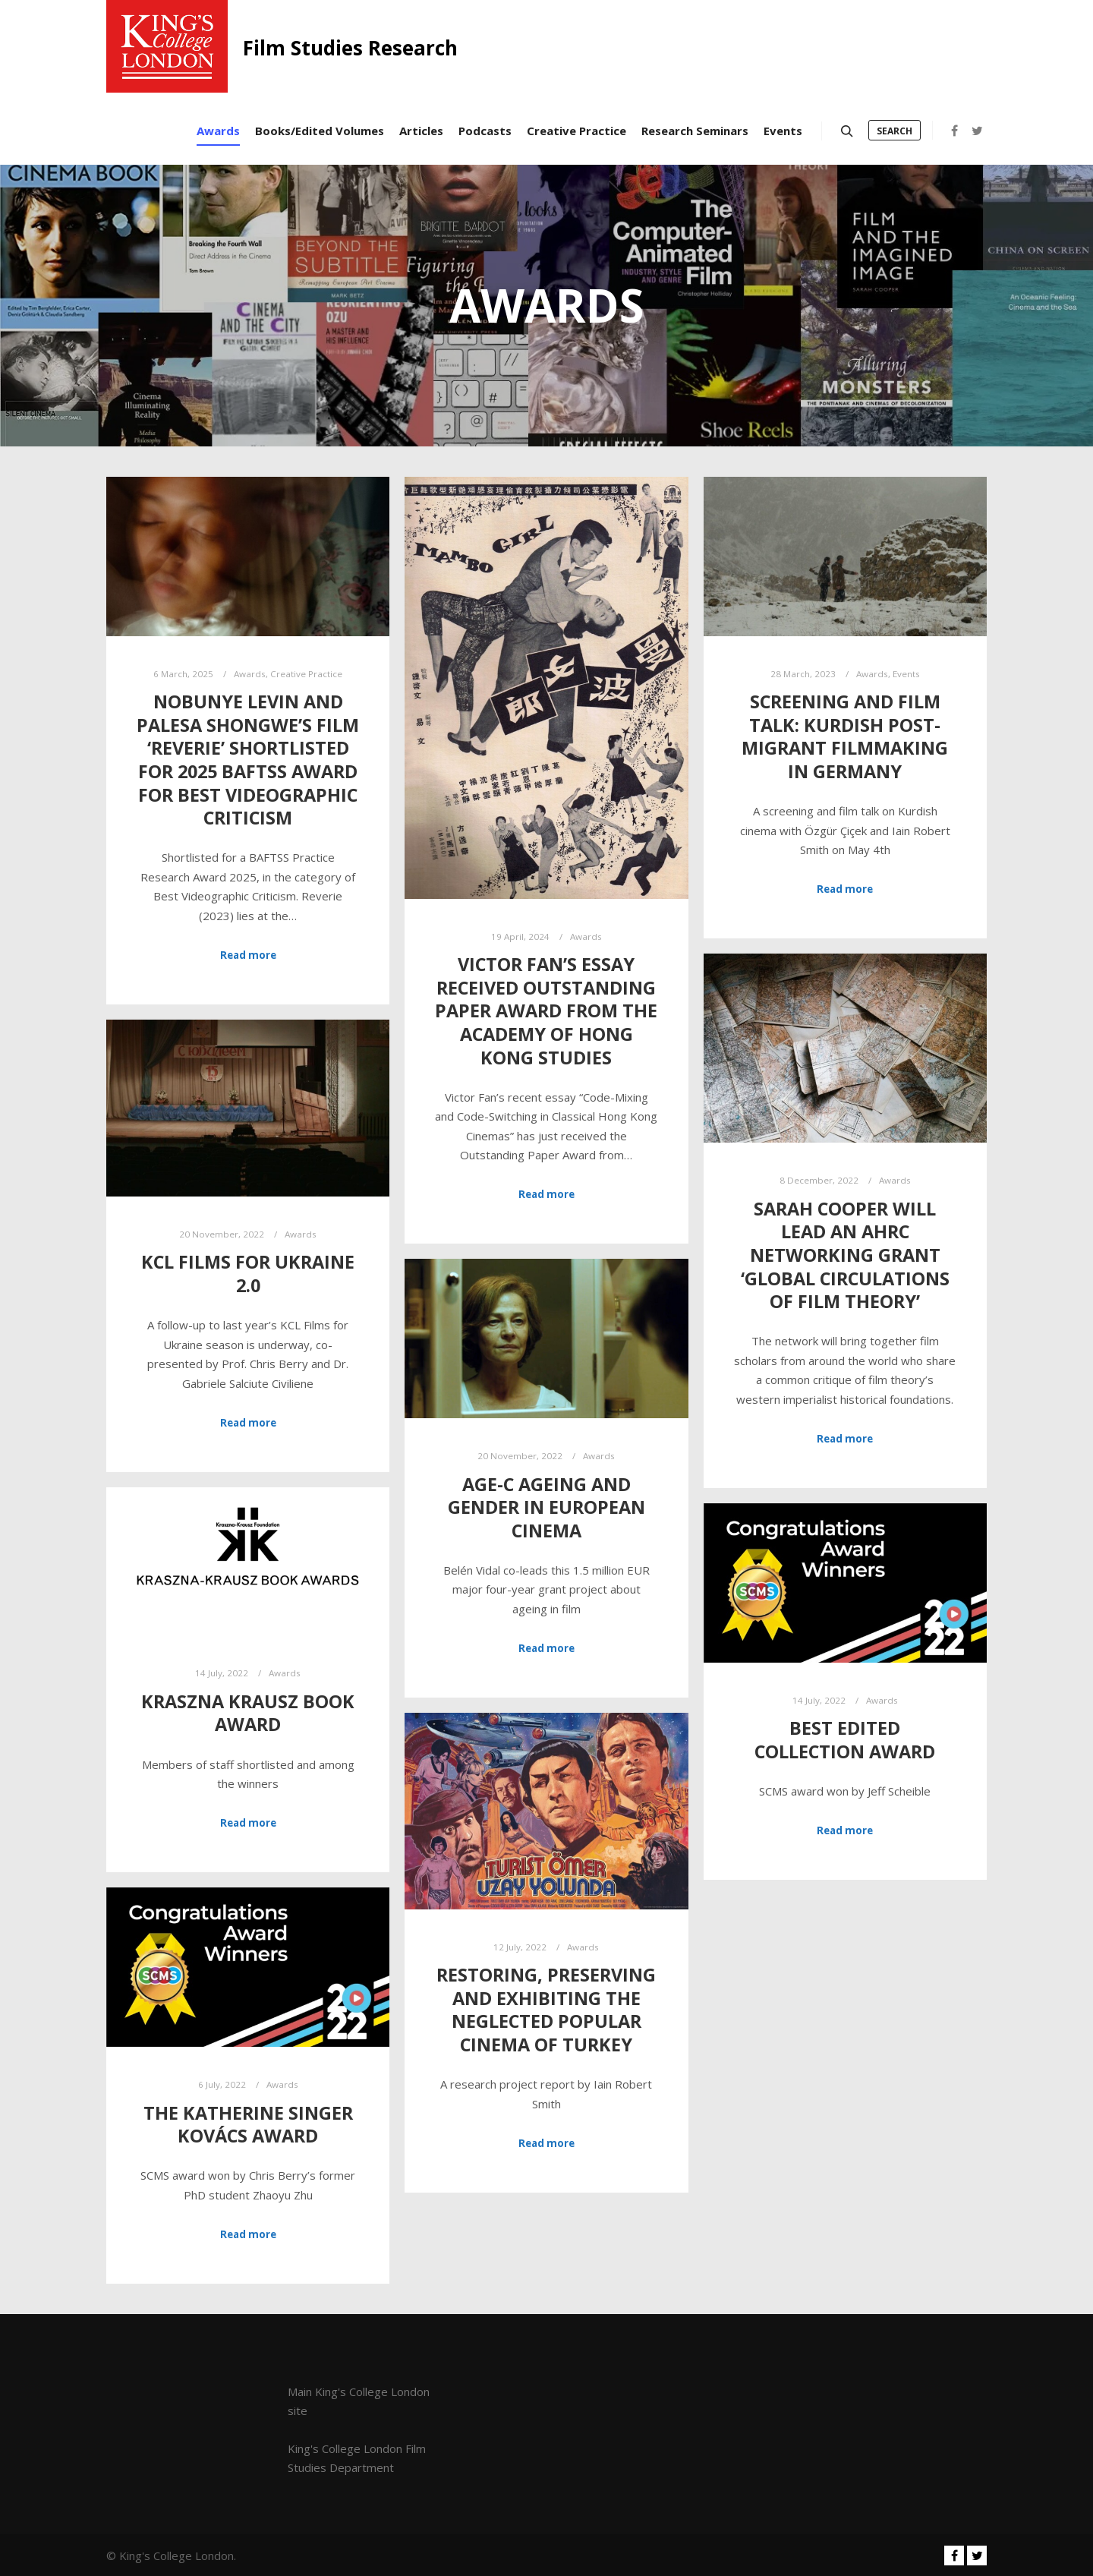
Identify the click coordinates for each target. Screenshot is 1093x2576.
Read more (248, 955)
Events (906, 673)
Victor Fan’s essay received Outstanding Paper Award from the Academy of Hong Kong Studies (546, 1010)
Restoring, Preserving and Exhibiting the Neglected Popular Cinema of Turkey (546, 2010)
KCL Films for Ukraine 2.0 (247, 1273)
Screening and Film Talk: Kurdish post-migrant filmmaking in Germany (845, 736)
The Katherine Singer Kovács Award (248, 2125)
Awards (250, 673)
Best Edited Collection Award (844, 1740)
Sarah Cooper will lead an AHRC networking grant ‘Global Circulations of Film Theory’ (845, 1255)
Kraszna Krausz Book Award (247, 1713)
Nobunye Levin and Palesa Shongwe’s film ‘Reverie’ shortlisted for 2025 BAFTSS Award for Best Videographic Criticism (248, 759)
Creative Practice (306, 673)
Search (894, 131)
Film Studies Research (319, 47)
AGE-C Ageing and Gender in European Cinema (546, 1507)
